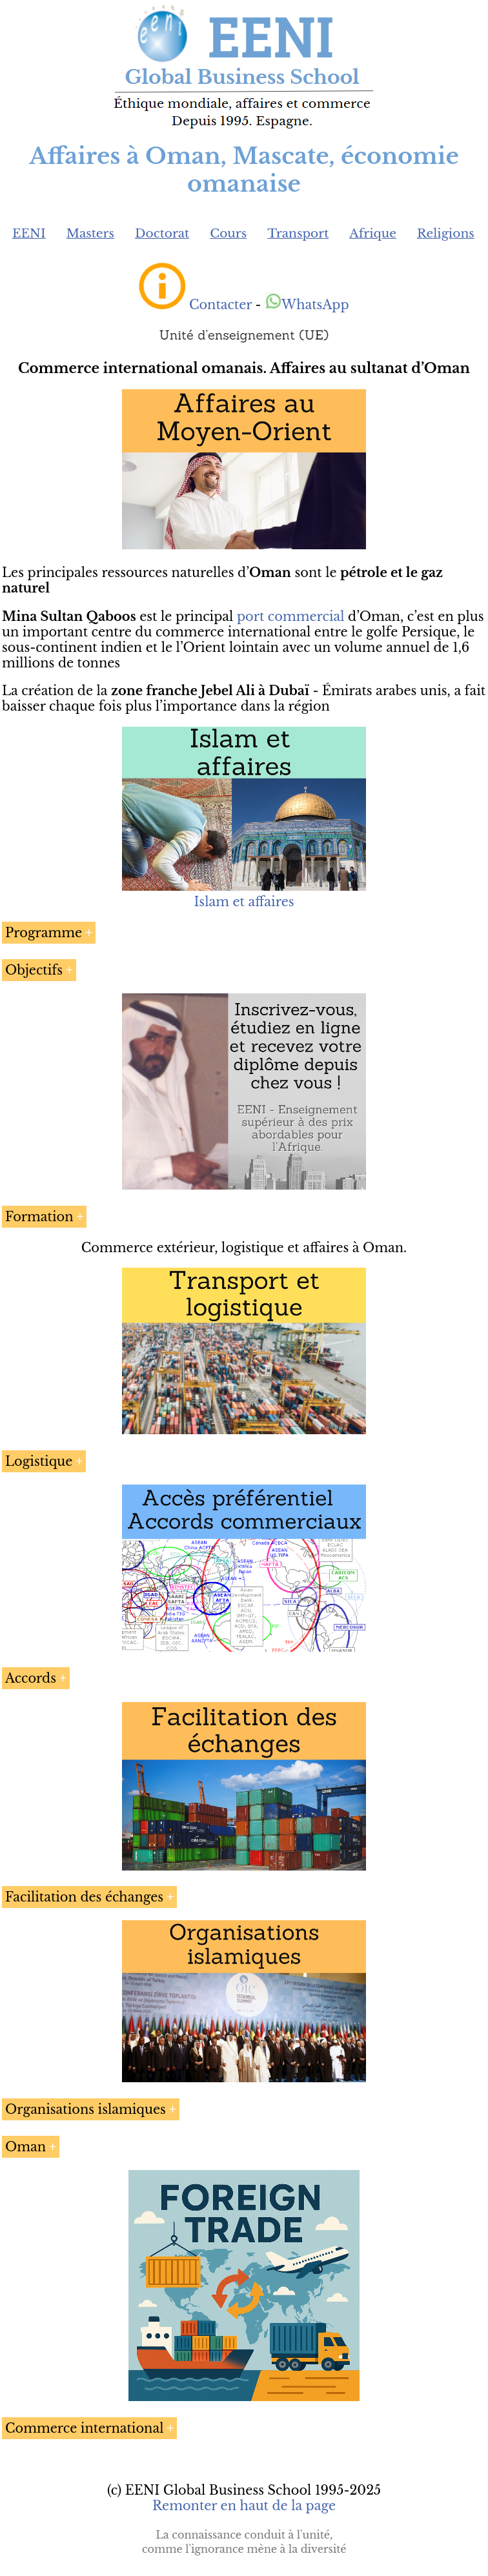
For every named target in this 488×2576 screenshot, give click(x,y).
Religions (445, 233)
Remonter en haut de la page (244, 2505)
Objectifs (34, 970)
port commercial (291, 616)
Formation (39, 1216)
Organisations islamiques (85, 2109)
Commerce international (84, 2428)
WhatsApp (307, 304)
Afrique (372, 233)
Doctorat (162, 233)
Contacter (220, 304)
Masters (90, 233)
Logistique (38, 1461)
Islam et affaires (244, 901)
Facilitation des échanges (84, 1897)
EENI (29, 233)
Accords (30, 1678)
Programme (43, 932)
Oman (25, 2147)
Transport (298, 233)
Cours (228, 233)
